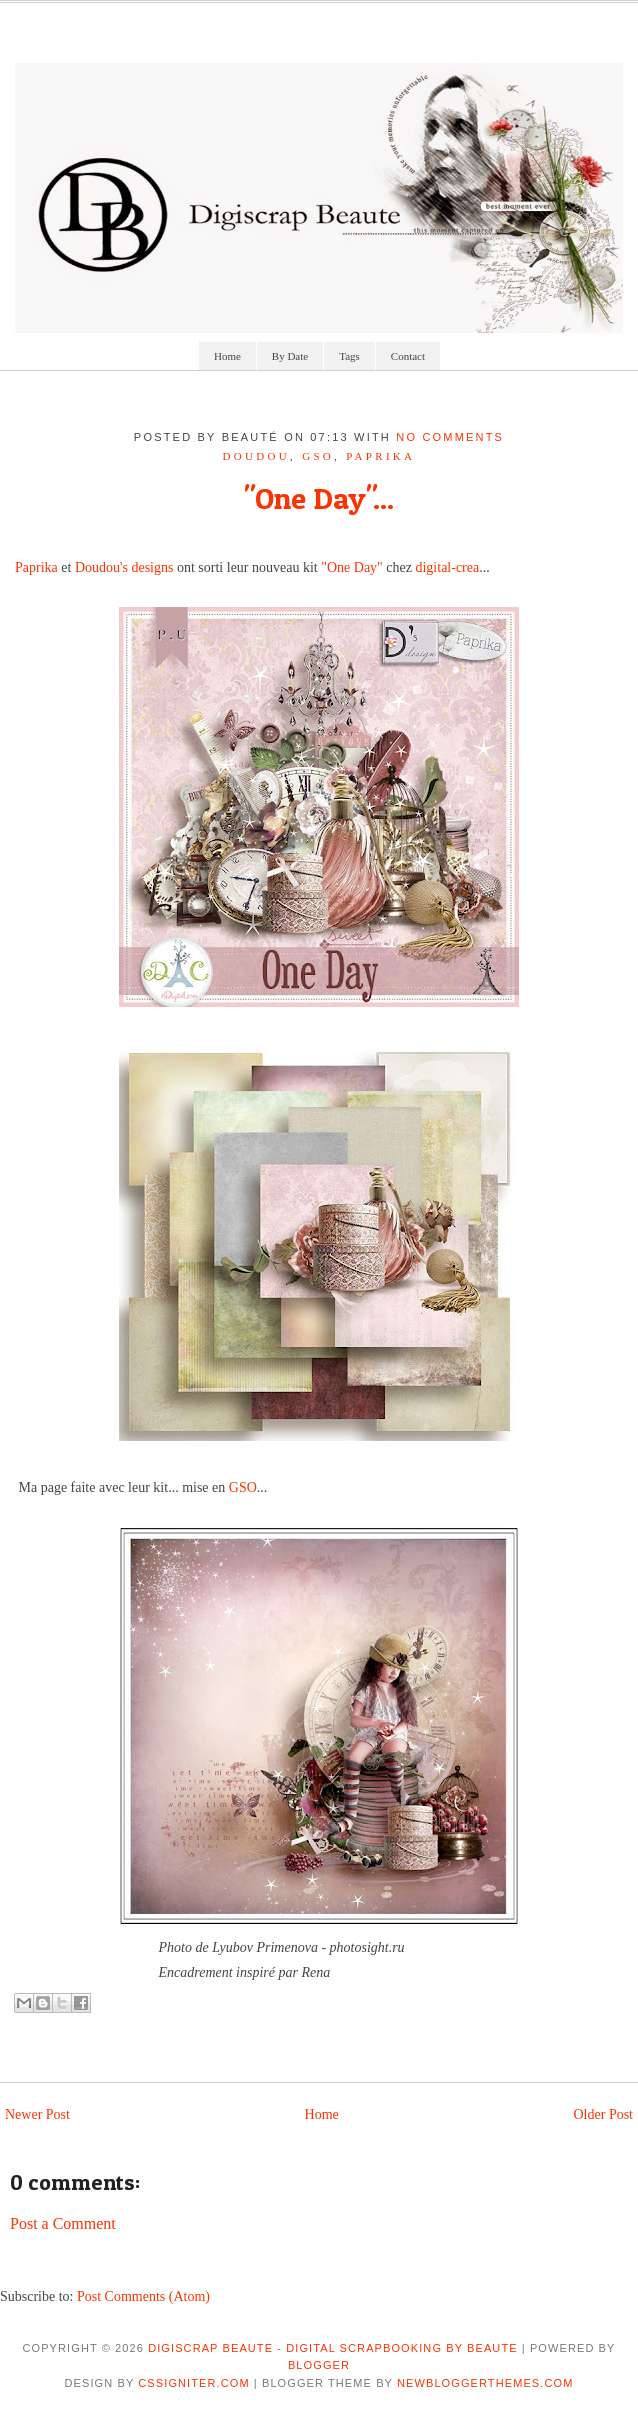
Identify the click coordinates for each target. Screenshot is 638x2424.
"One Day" (352, 567)
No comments (450, 437)
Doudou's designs (124, 567)
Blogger (319, 2365)
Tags (349, 356)
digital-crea (447, 567)
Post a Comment (63, 2223)
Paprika (36, 567)
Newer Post (37, 2114)
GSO (318, 456)
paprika (380, 456)
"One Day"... (319, 498)
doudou (256, 456)
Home (227, 356)
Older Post (604, 2114)
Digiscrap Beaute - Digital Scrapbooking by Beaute (333, 2348)
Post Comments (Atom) (143, 2296)
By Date (290, 356)
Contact (408, 356)
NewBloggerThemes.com (485, 2383)
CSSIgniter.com (193, 2383)
